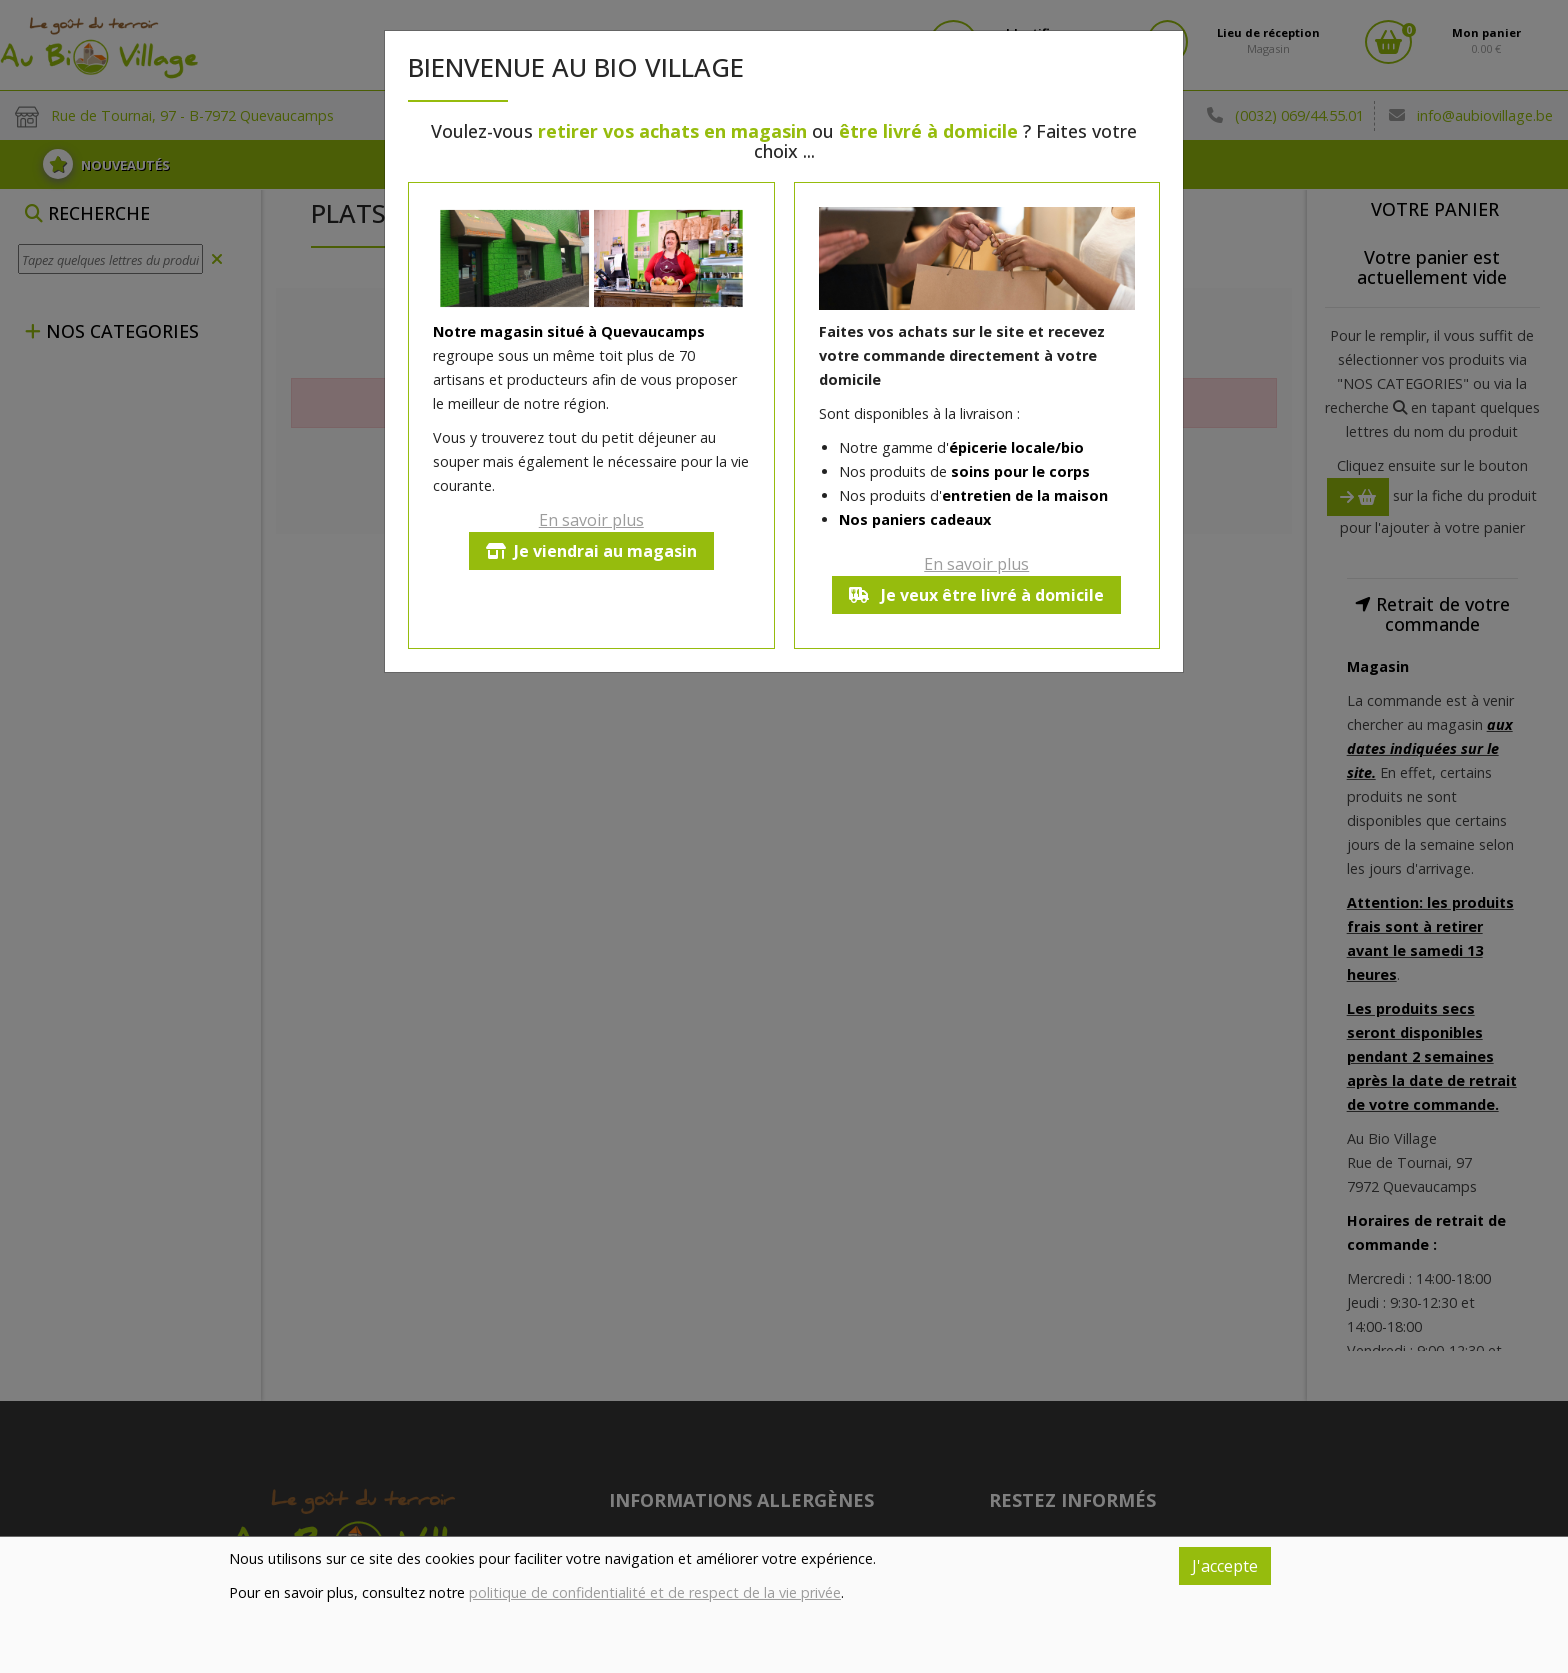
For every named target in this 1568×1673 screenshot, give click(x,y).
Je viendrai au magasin (591, 551)
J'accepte (1225, 1566)
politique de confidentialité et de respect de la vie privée (655, 1592)
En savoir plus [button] (591, 520)
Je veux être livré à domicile (976, 595)
